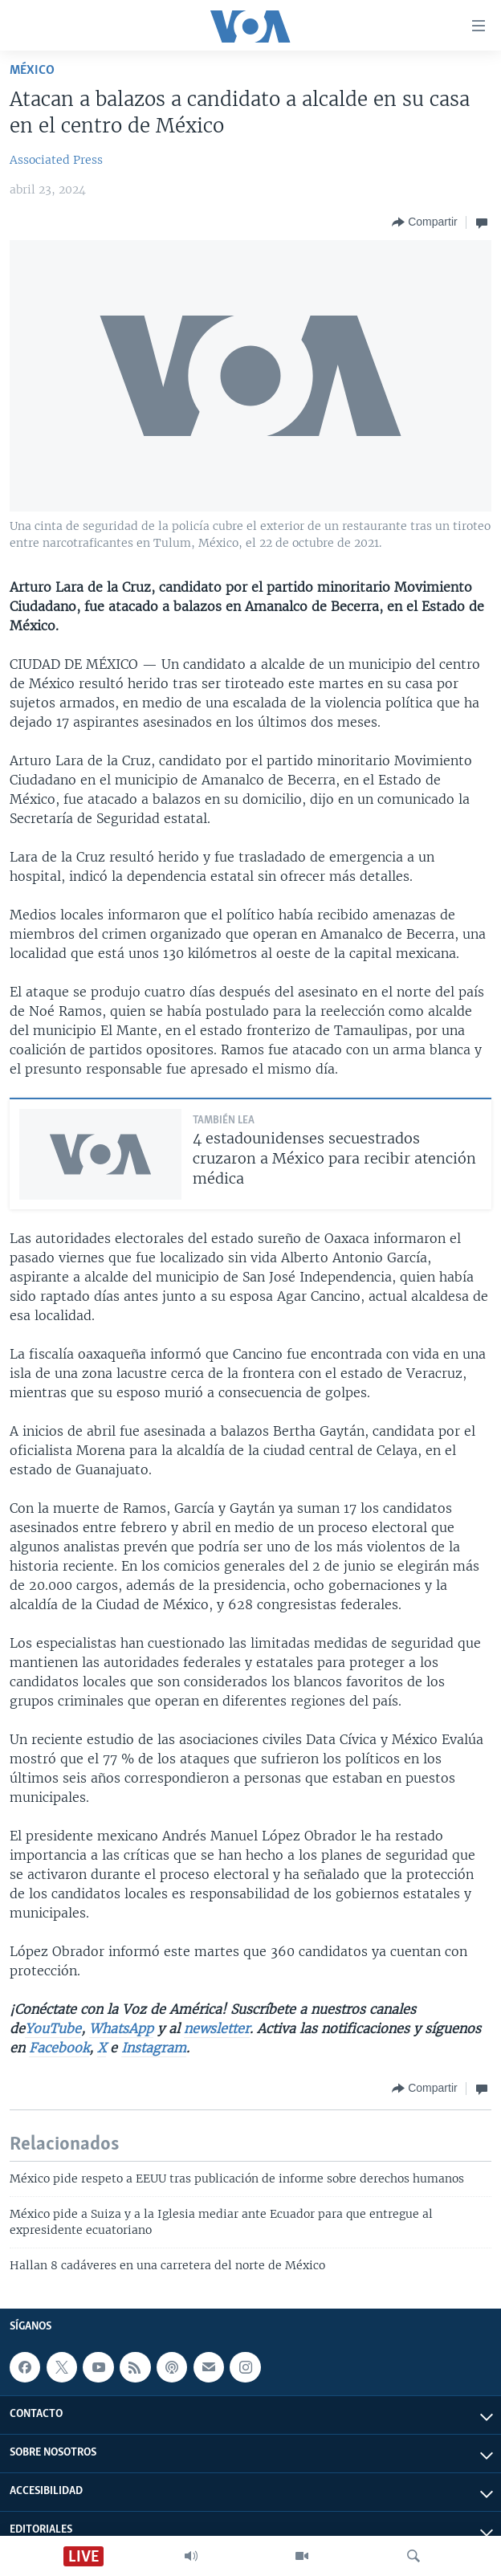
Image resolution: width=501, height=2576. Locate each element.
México (32, 70)
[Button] (424, 222)
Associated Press (56, 160)
